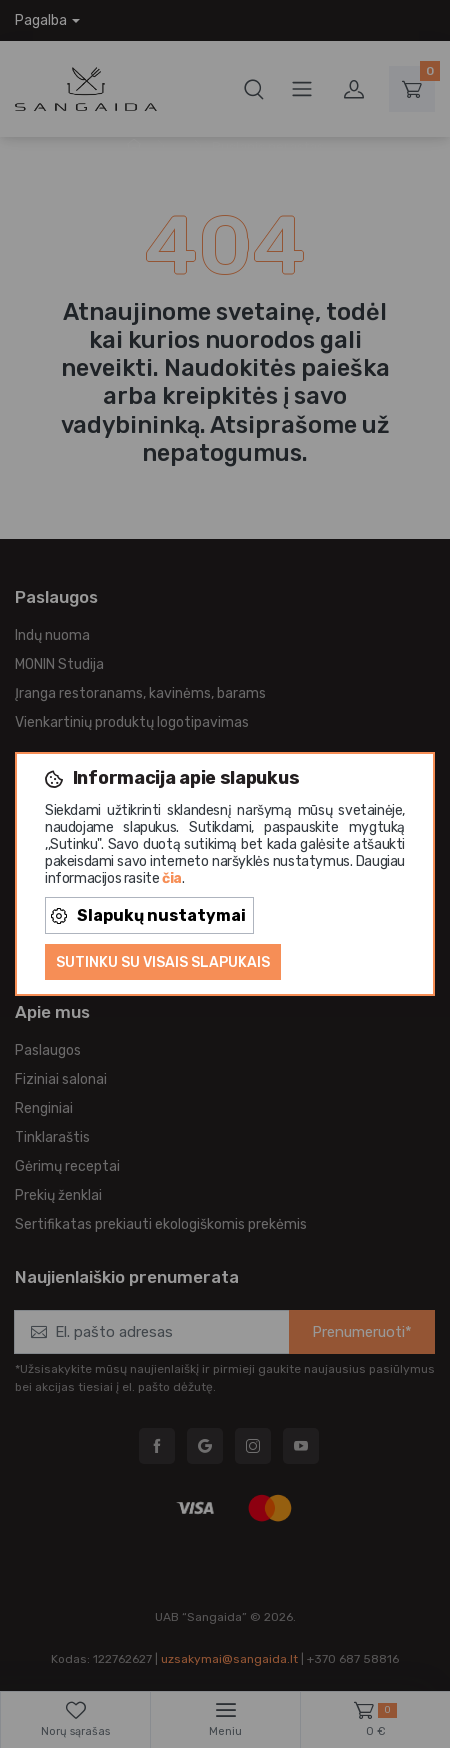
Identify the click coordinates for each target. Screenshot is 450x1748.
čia (172, 878)
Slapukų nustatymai (148, 915)
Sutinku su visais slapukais (163, 962)
